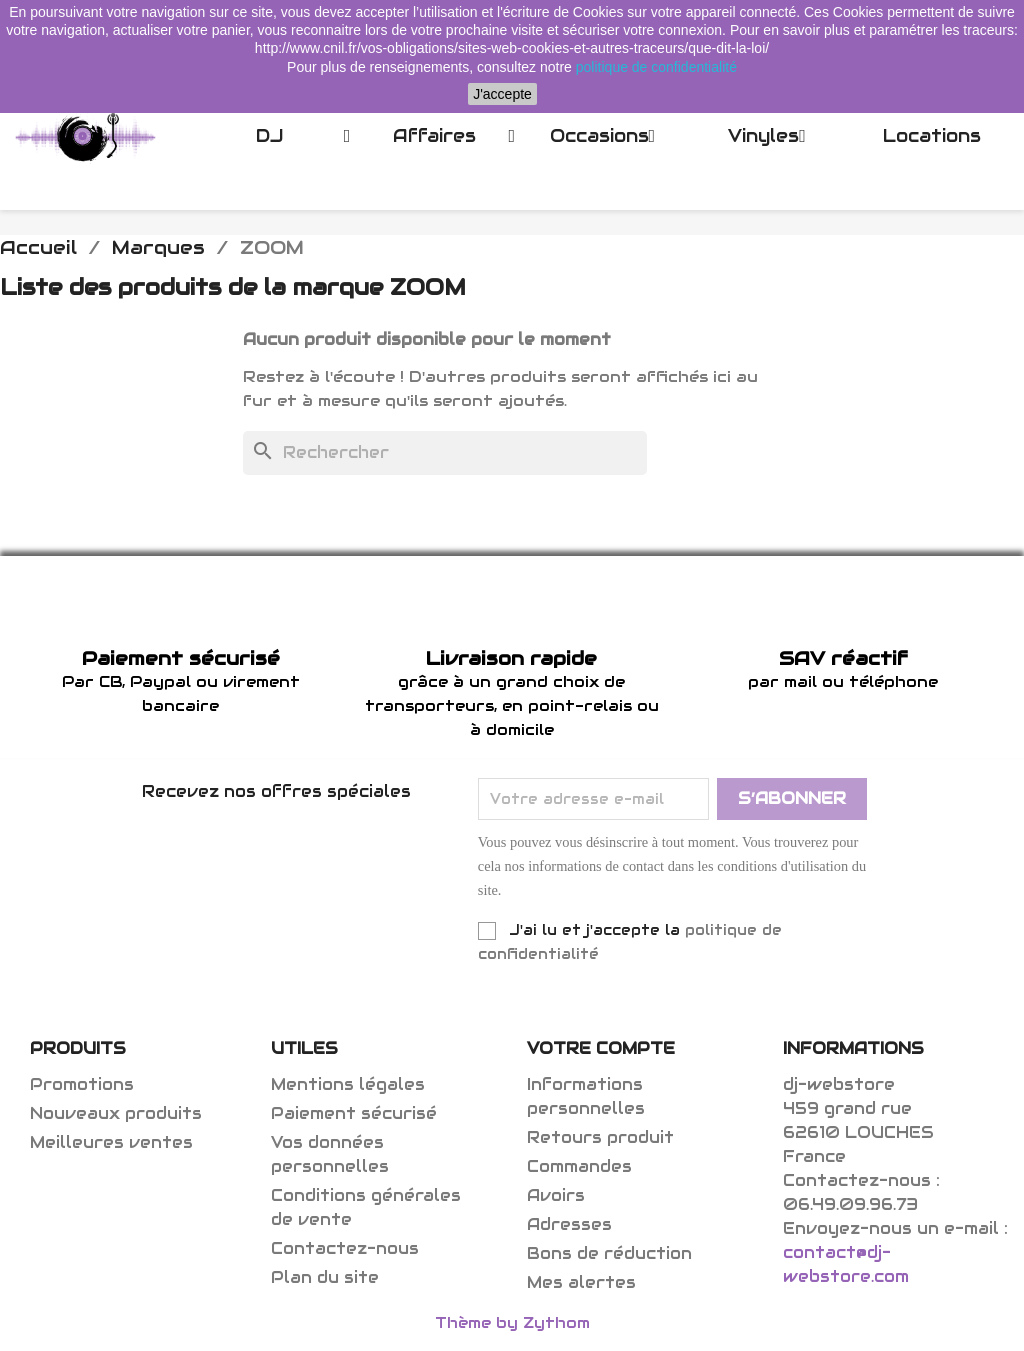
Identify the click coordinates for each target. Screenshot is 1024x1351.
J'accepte (502, 94)
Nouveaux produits (116, 1113)
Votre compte (601, 1048)
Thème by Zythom (512, 1322)
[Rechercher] (445, 453)
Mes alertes (581, 1282)
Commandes (579, 1166)
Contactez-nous (345, 1248)
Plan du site (325, 1277)
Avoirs (556, 1195)
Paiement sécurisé (354, 1113)
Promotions (82, 1084)
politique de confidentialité (656, 67)
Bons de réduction (609, 1253)
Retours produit (600, 1137)
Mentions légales (348, 1084)
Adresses (569, 1224)
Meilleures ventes (111, 1142)
